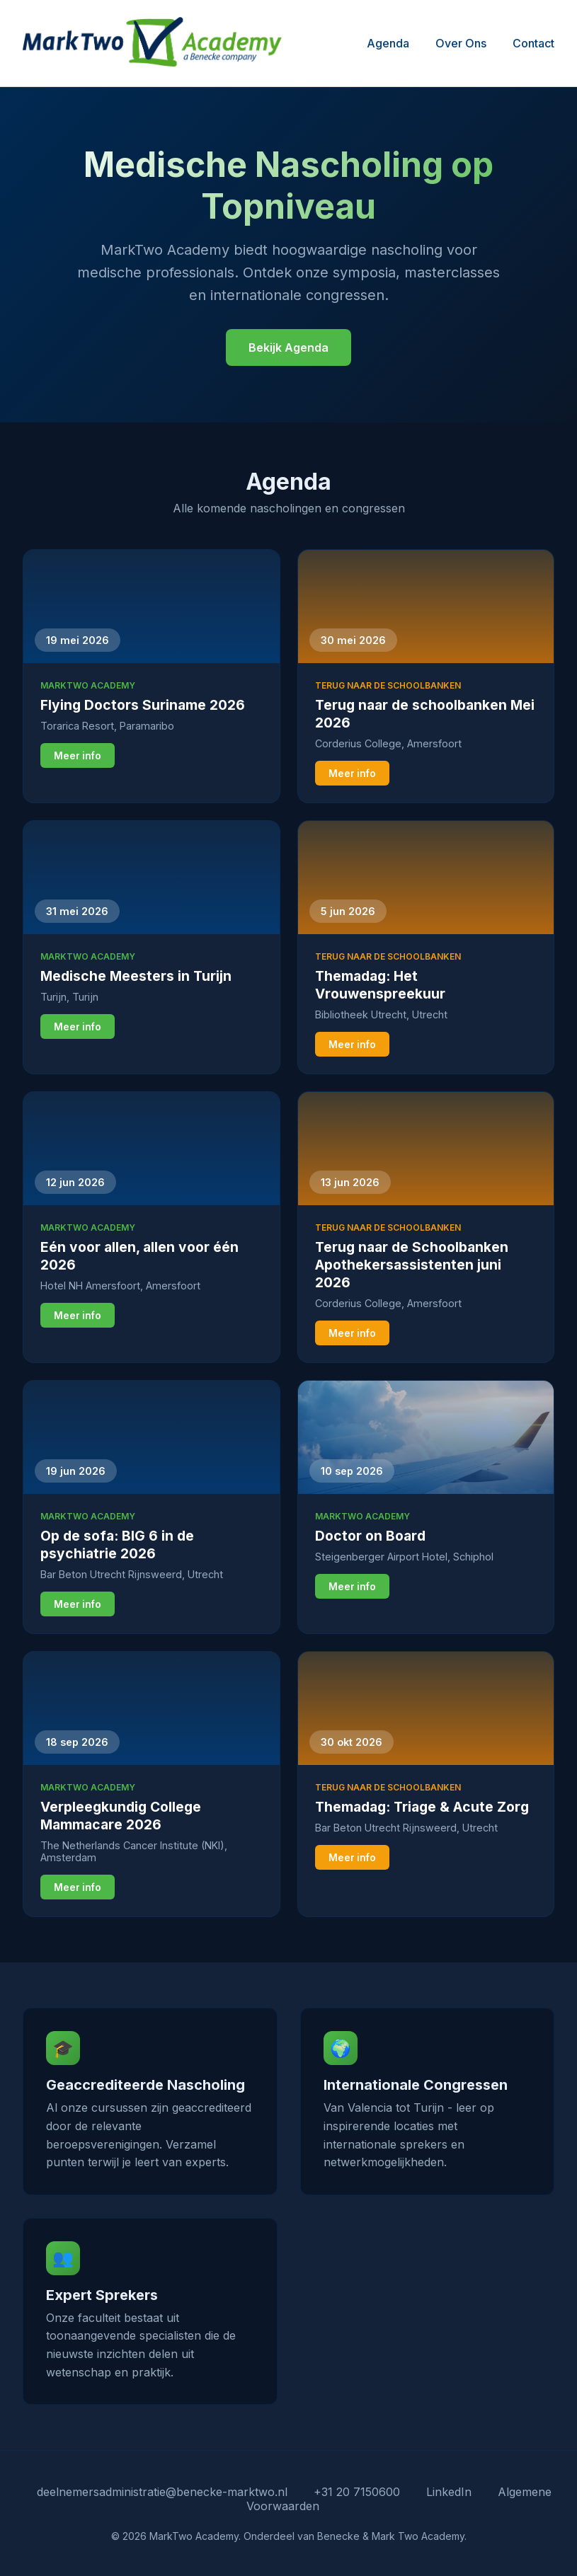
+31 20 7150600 (357, 2492)
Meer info (77, 755)
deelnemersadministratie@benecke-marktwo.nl (162, 2492)
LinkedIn (449, 2492)
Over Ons (460, 43)
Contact (533, 43)
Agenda (388, 43)
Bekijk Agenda (288, 347)
